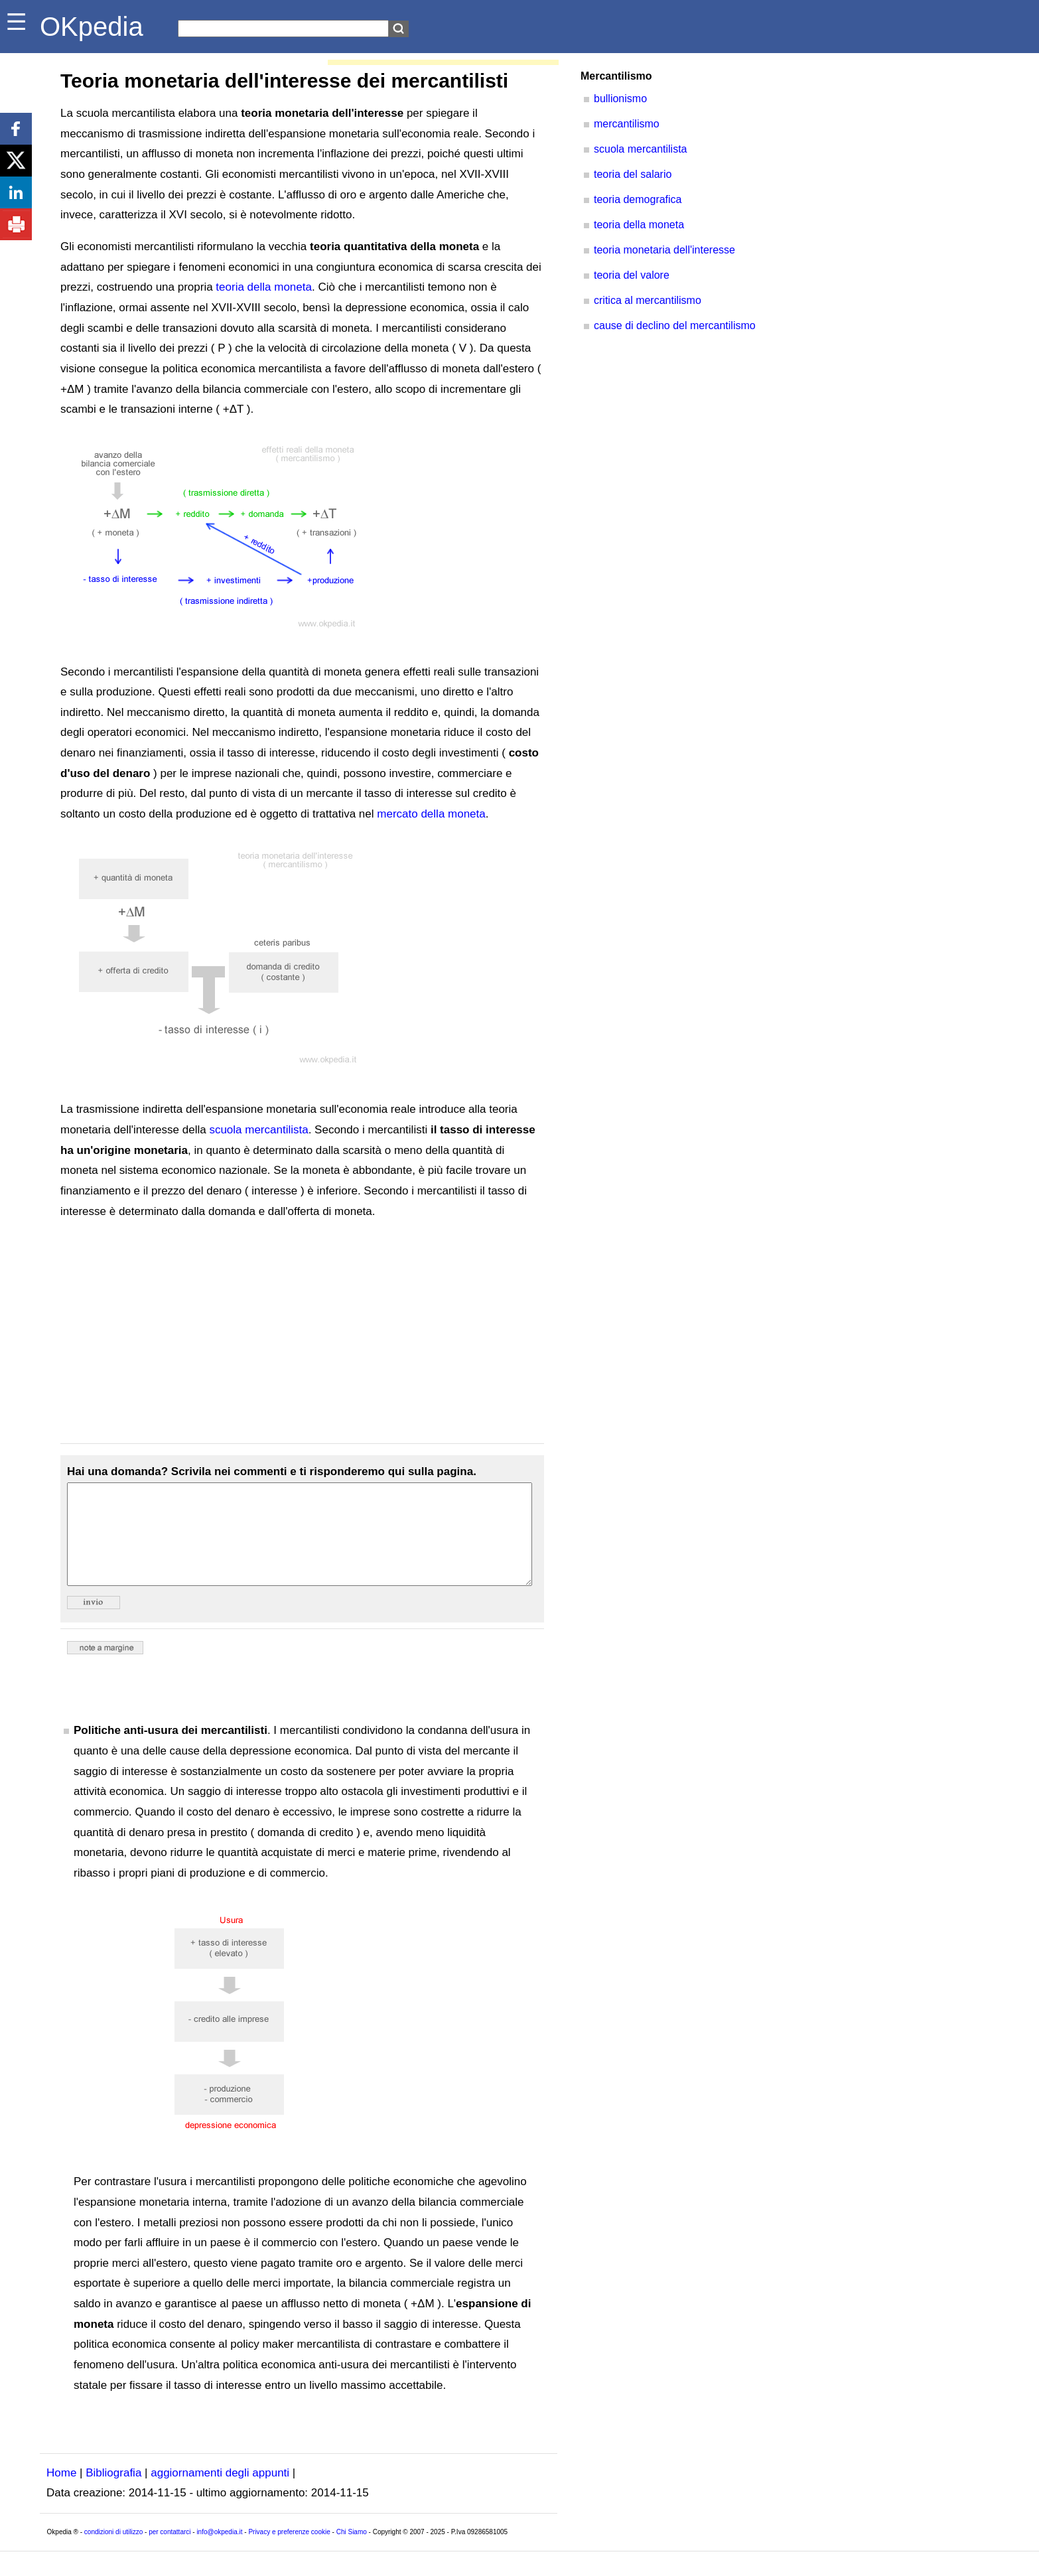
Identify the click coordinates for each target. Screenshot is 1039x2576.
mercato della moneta (431, 814)
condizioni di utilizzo (113, 2551)
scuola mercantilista (258, 1129)
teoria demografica (638, 199)
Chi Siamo (351, 2551)
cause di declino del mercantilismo (675, 325)
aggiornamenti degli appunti (220, 2492)
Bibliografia (113, 2492)
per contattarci (169, 2551)
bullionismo (620, 98)
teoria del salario (632, 174)
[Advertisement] (302, 1332)
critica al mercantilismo (647, 300)
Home (61, 2492)
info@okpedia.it (219, 2551)
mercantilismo (626, 123)
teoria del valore (631, 275)
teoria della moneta (264, 287)
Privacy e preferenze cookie (289, 2551)
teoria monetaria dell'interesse (664, 249)
